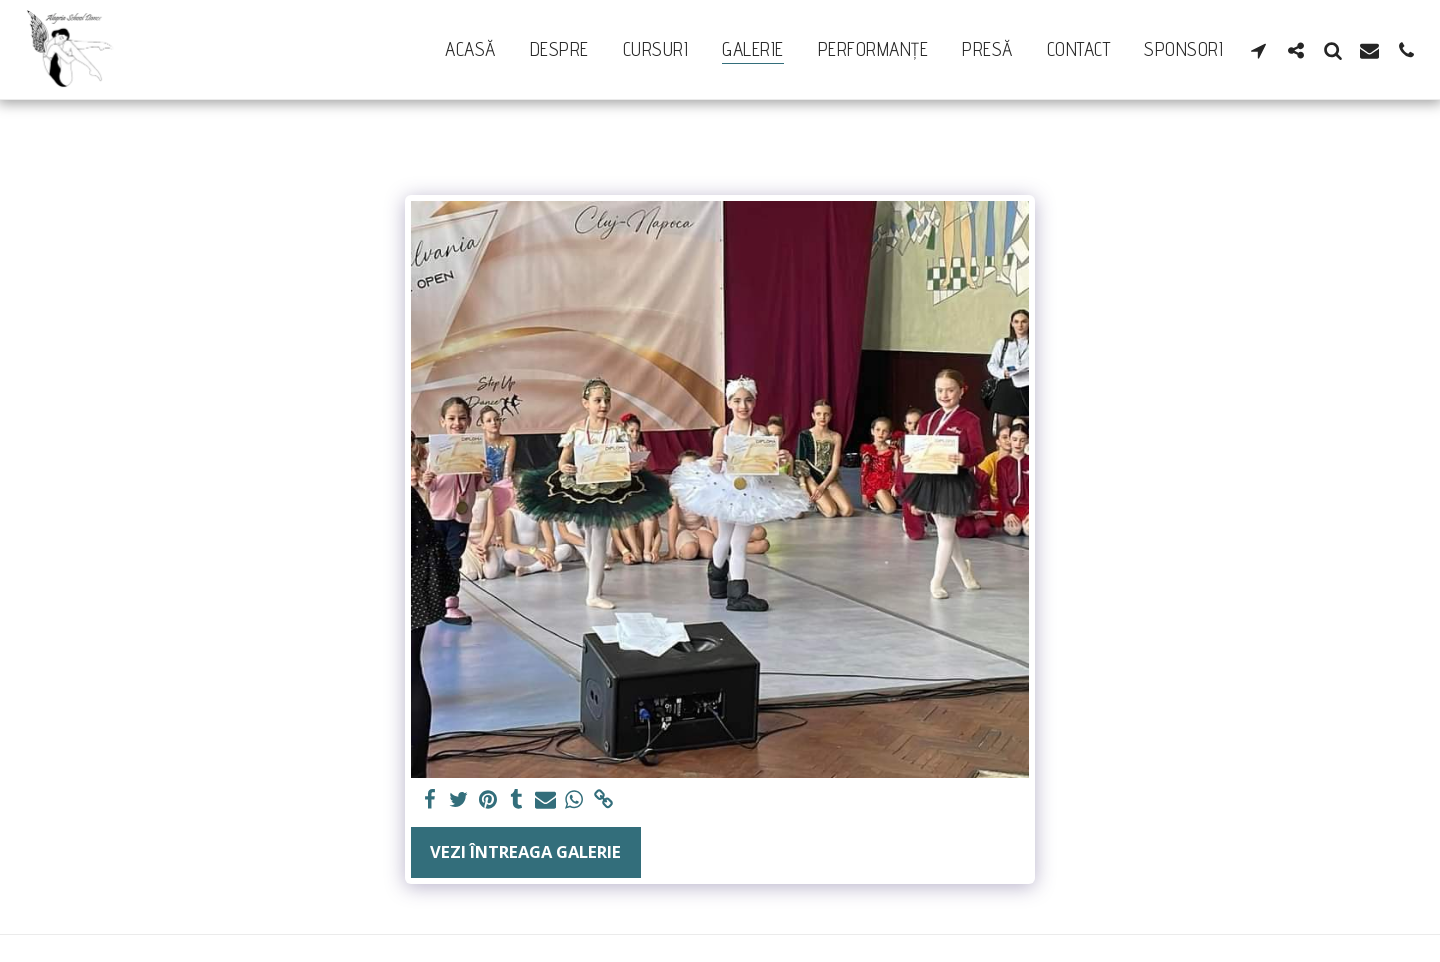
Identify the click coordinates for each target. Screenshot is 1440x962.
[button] (1258, 50)
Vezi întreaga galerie (525, 851)
